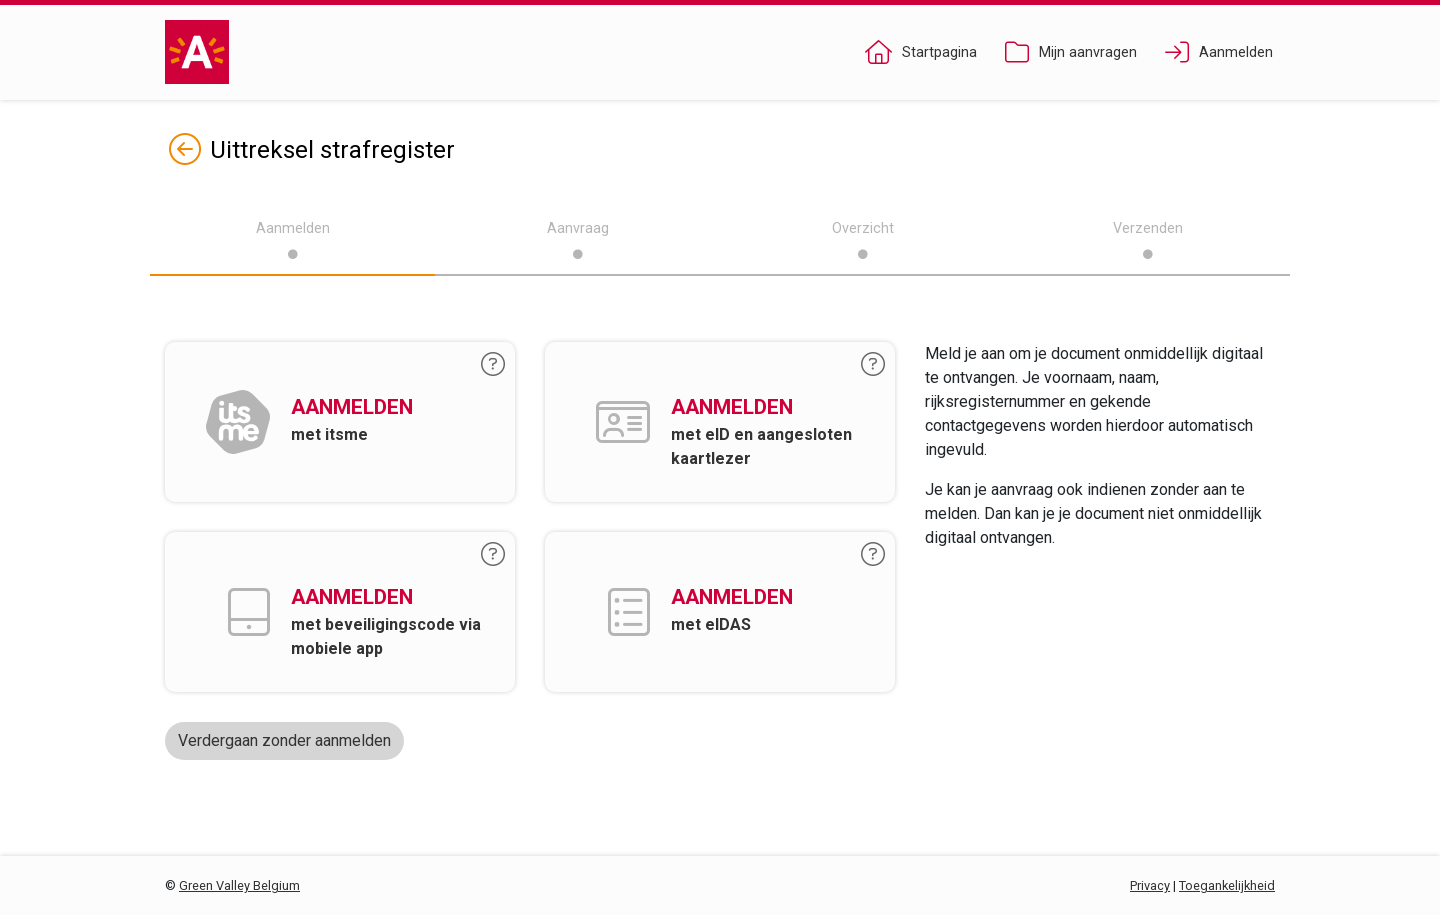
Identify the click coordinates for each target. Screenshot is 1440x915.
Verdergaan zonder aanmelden (284, 740)
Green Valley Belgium (239, 885)
